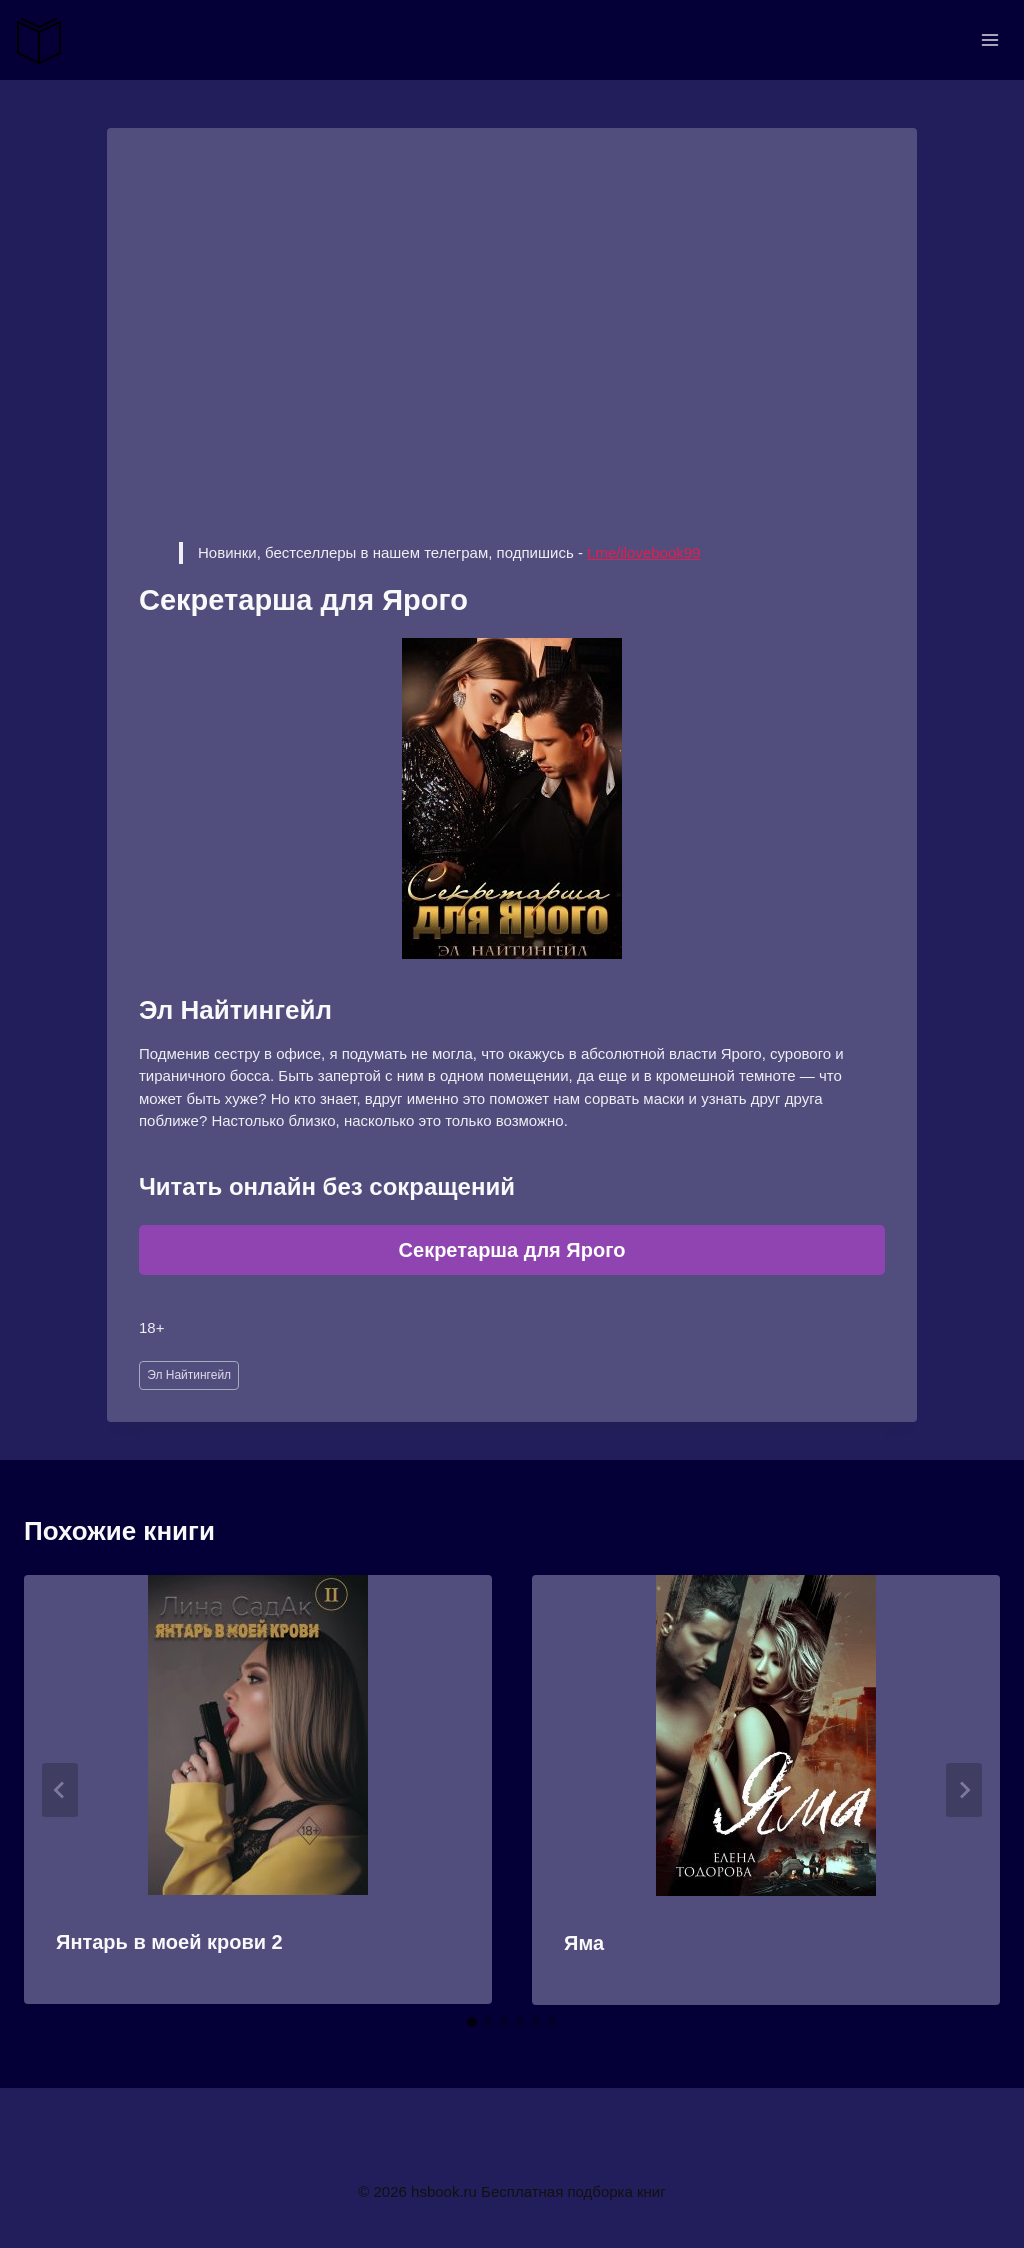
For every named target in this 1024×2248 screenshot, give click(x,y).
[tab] (472, 2022)
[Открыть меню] (989, 39)
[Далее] (964, 1790)
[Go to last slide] (60, 1790)
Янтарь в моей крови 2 (169, 1942)
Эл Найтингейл (189, 1375)
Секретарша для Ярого (512, 1250)
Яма (584, 1943)
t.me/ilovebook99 (643, 552)
